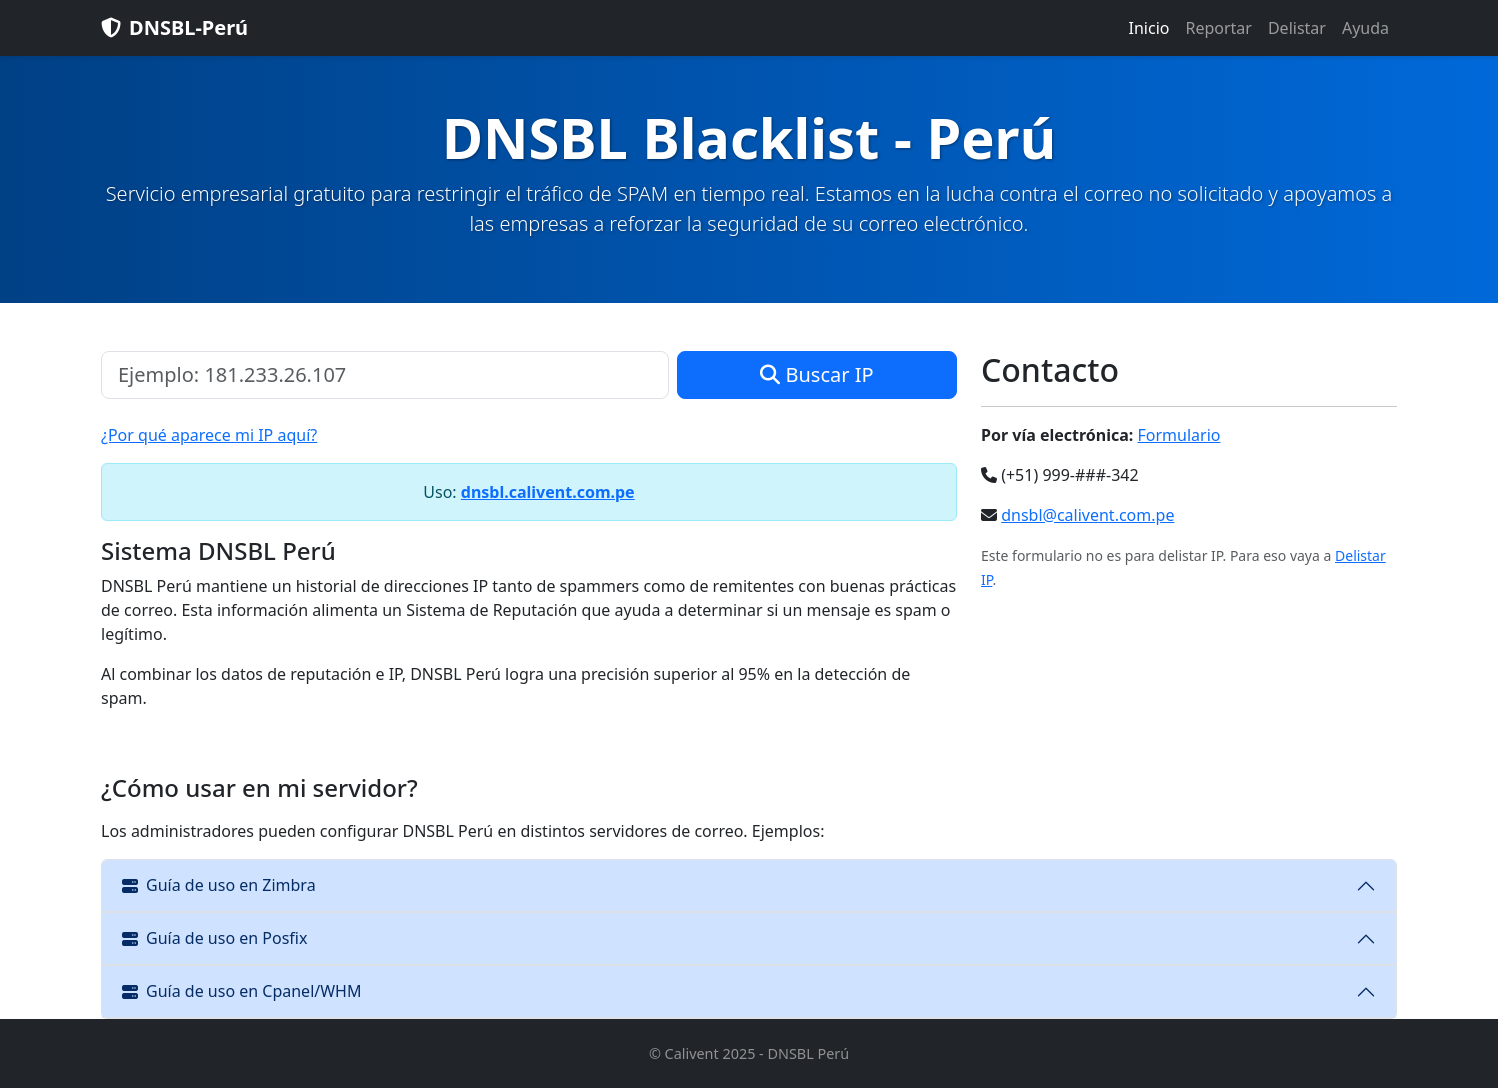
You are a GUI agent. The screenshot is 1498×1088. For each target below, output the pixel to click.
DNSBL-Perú (174, 27)
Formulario (1179, 435)
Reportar (1218, 28)
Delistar (1297, 28)
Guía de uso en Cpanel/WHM (241, 991)
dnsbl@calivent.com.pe (1087, 515)
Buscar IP (816, 374)
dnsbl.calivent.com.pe (548, 492)
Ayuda (1365, 28)
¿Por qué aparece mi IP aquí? (209, 435)
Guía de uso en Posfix (214, 938)
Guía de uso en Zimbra (219, 885)
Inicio (1149, 28)
